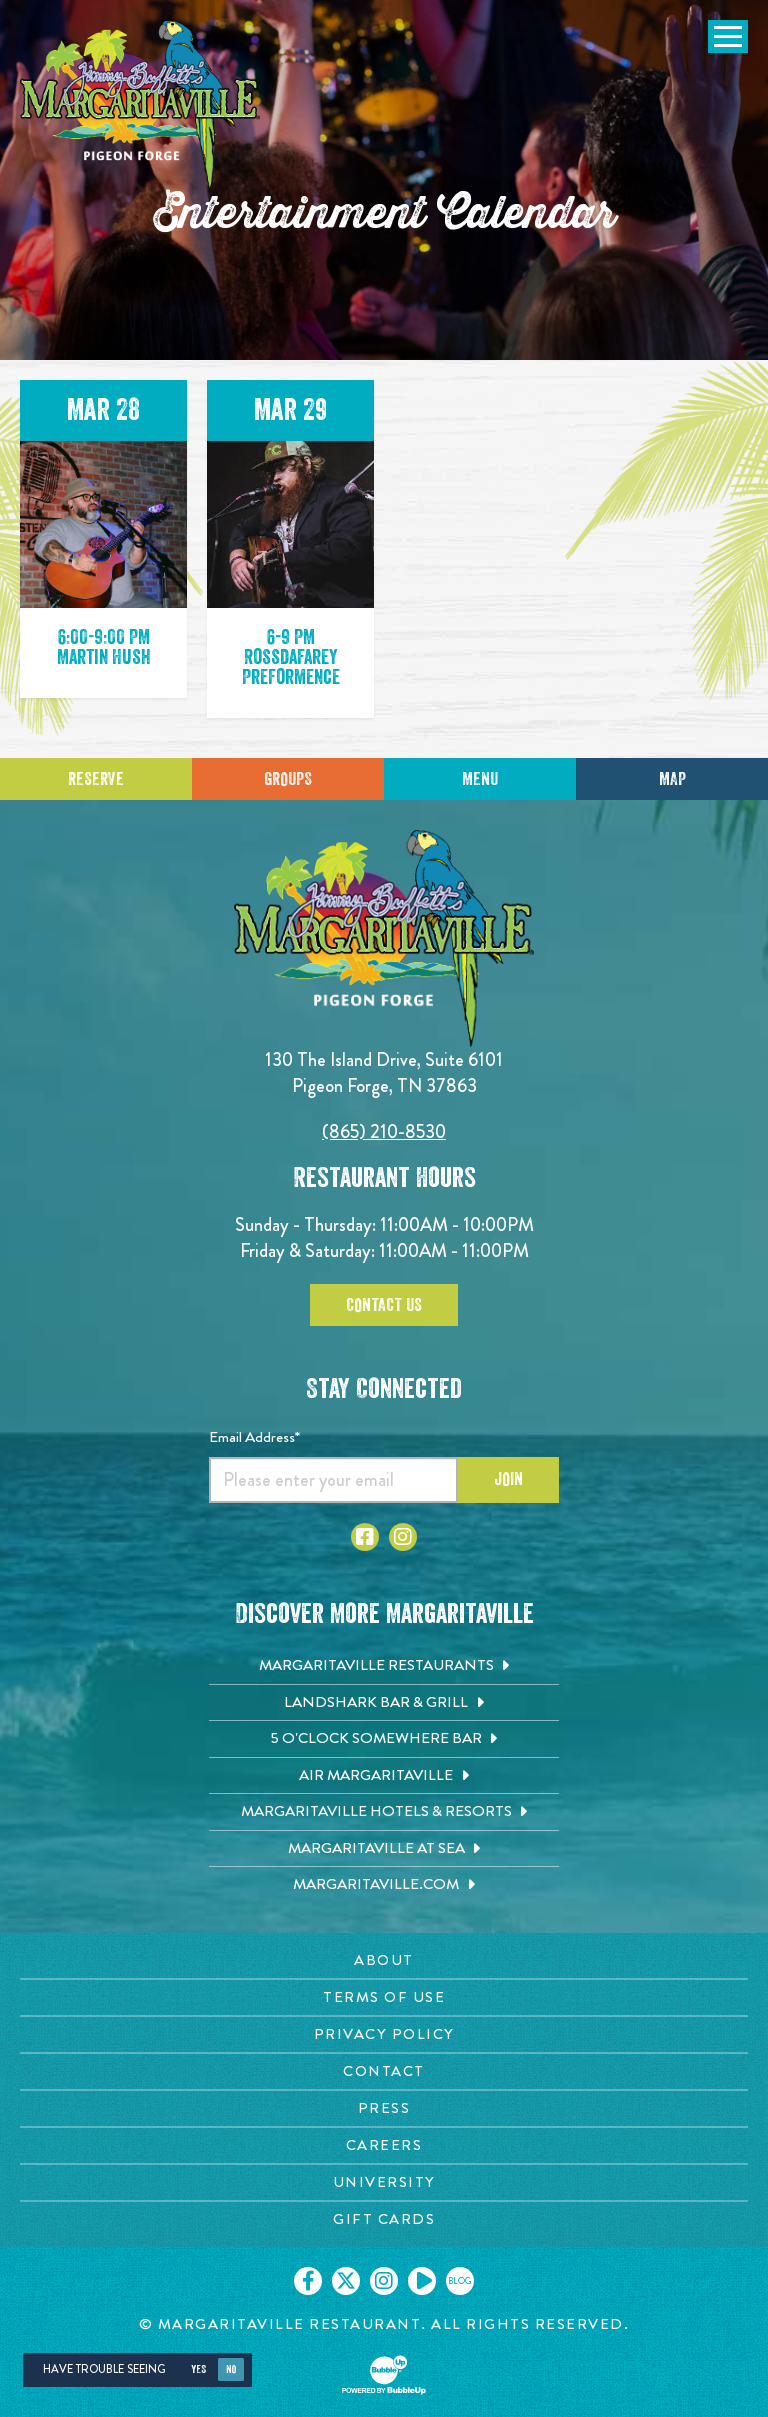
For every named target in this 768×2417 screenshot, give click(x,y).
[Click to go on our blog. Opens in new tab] (460, 2281)
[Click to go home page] (140, 106)
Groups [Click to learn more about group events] (288, 779)
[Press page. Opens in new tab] (384, 2108)
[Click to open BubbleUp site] (384, 2375)
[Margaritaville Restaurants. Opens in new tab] (384, 1666)
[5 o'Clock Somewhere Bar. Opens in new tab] (384, 1739)
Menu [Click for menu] (480, 779)
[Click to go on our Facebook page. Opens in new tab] (308, 2281)
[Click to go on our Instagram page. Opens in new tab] (384, 2281)
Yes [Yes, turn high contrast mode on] (198, 2369)
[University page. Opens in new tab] (384, 2182)
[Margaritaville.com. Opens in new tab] (384, 1885)
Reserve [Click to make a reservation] (96, 779)
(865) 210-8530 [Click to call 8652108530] (384, 1131)
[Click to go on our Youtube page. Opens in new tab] (422, 2281)
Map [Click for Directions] (672, 779)
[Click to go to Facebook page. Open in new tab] (365, 1537)
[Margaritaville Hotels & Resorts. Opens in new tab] (384, 1812)
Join (508, 1479)
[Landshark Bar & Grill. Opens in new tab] (384, 1703)
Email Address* (254, 1437)
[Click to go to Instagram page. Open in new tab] (403, 1537)
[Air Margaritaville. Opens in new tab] (384, 1776)
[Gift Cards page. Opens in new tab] (384, 2219)
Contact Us (384, 1305)
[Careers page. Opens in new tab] (384, 2145)
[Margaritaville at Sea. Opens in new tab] (384, 1849)
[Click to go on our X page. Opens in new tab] (346, 2281)
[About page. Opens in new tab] (384, 1960)
